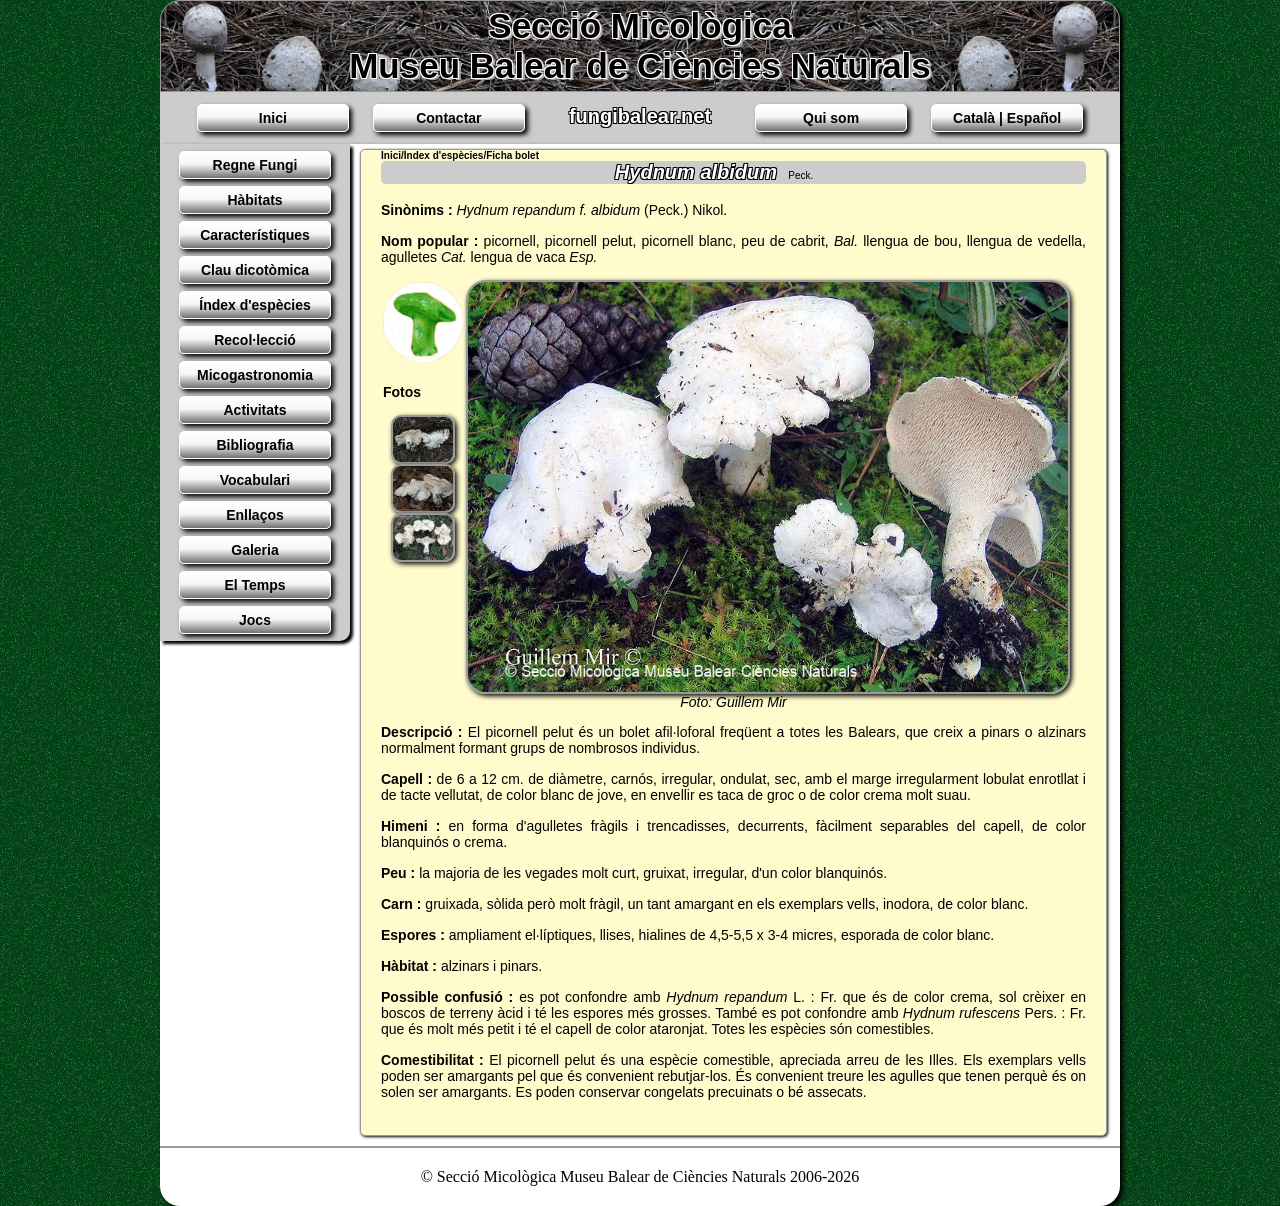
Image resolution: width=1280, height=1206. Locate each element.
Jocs (255, 620)
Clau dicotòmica (255, 270)
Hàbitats (254, 200)
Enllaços (255, 515)
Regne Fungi (255, 165)
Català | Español (1007, 118)
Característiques (255, 235)
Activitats (254, 410)
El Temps (254, 585)
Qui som (831, 118)
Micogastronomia (255, 375)
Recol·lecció (255, 340)
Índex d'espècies (255, 305)
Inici (273, 118)
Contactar (448, 118)
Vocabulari (255, 480)
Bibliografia (254, 445)
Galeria (254, 550)
